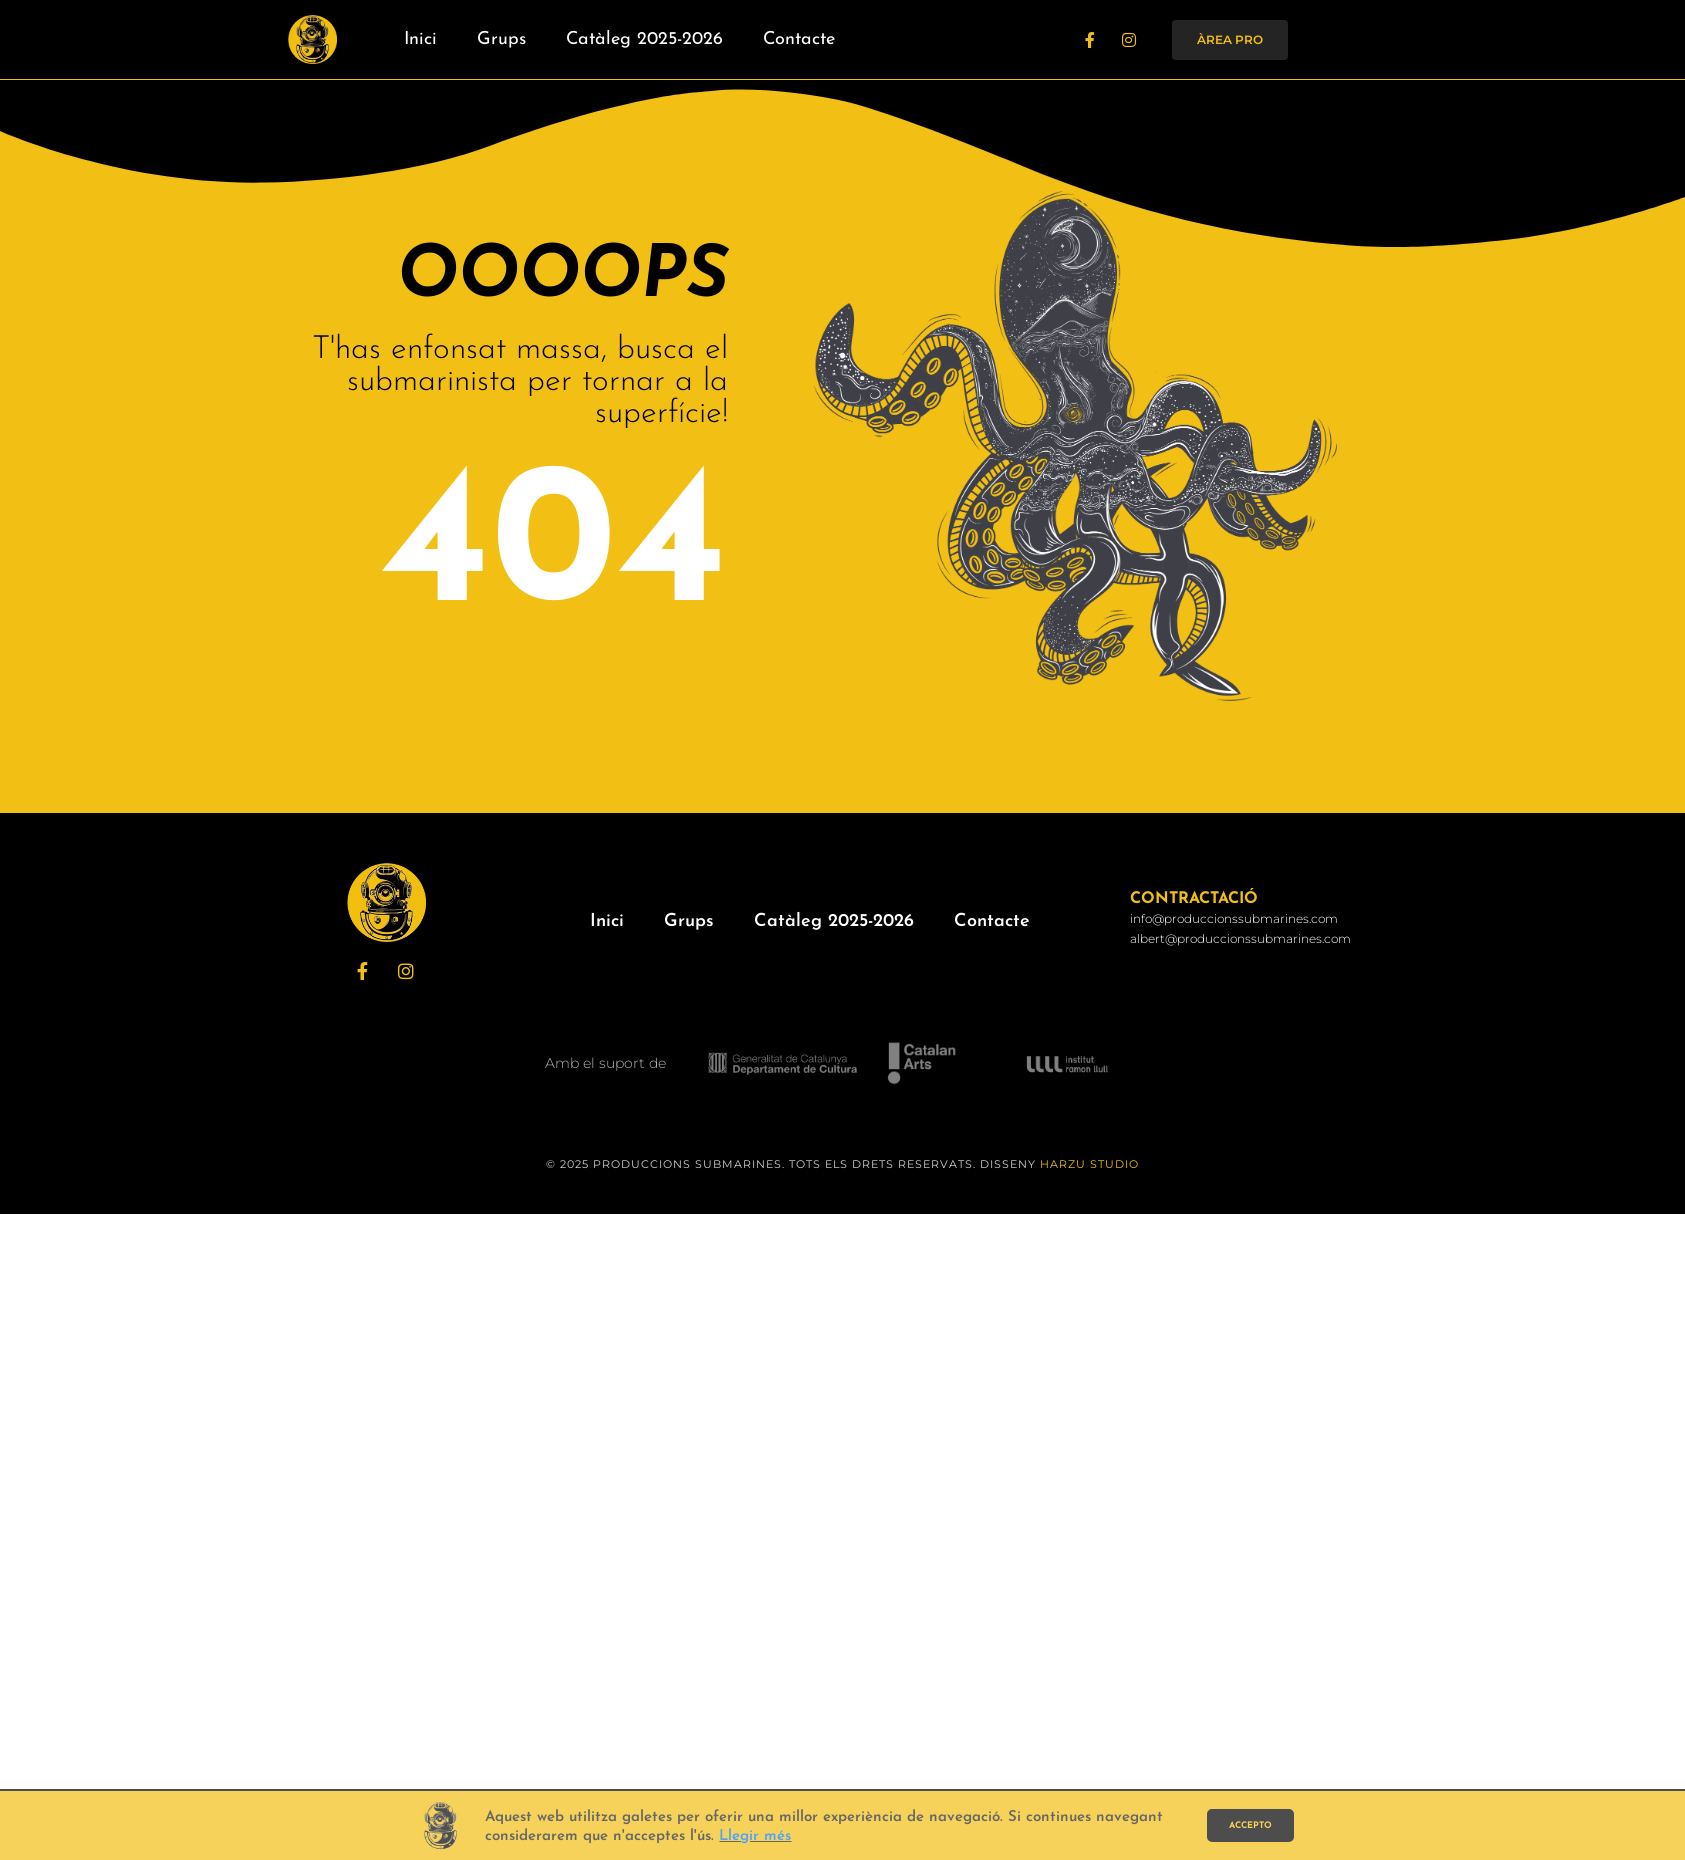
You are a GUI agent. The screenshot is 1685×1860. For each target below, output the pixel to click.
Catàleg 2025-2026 (644, 39)
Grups (501, 39)
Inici (420, 39)
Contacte (799, 39)
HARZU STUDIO (1089, 1164)
